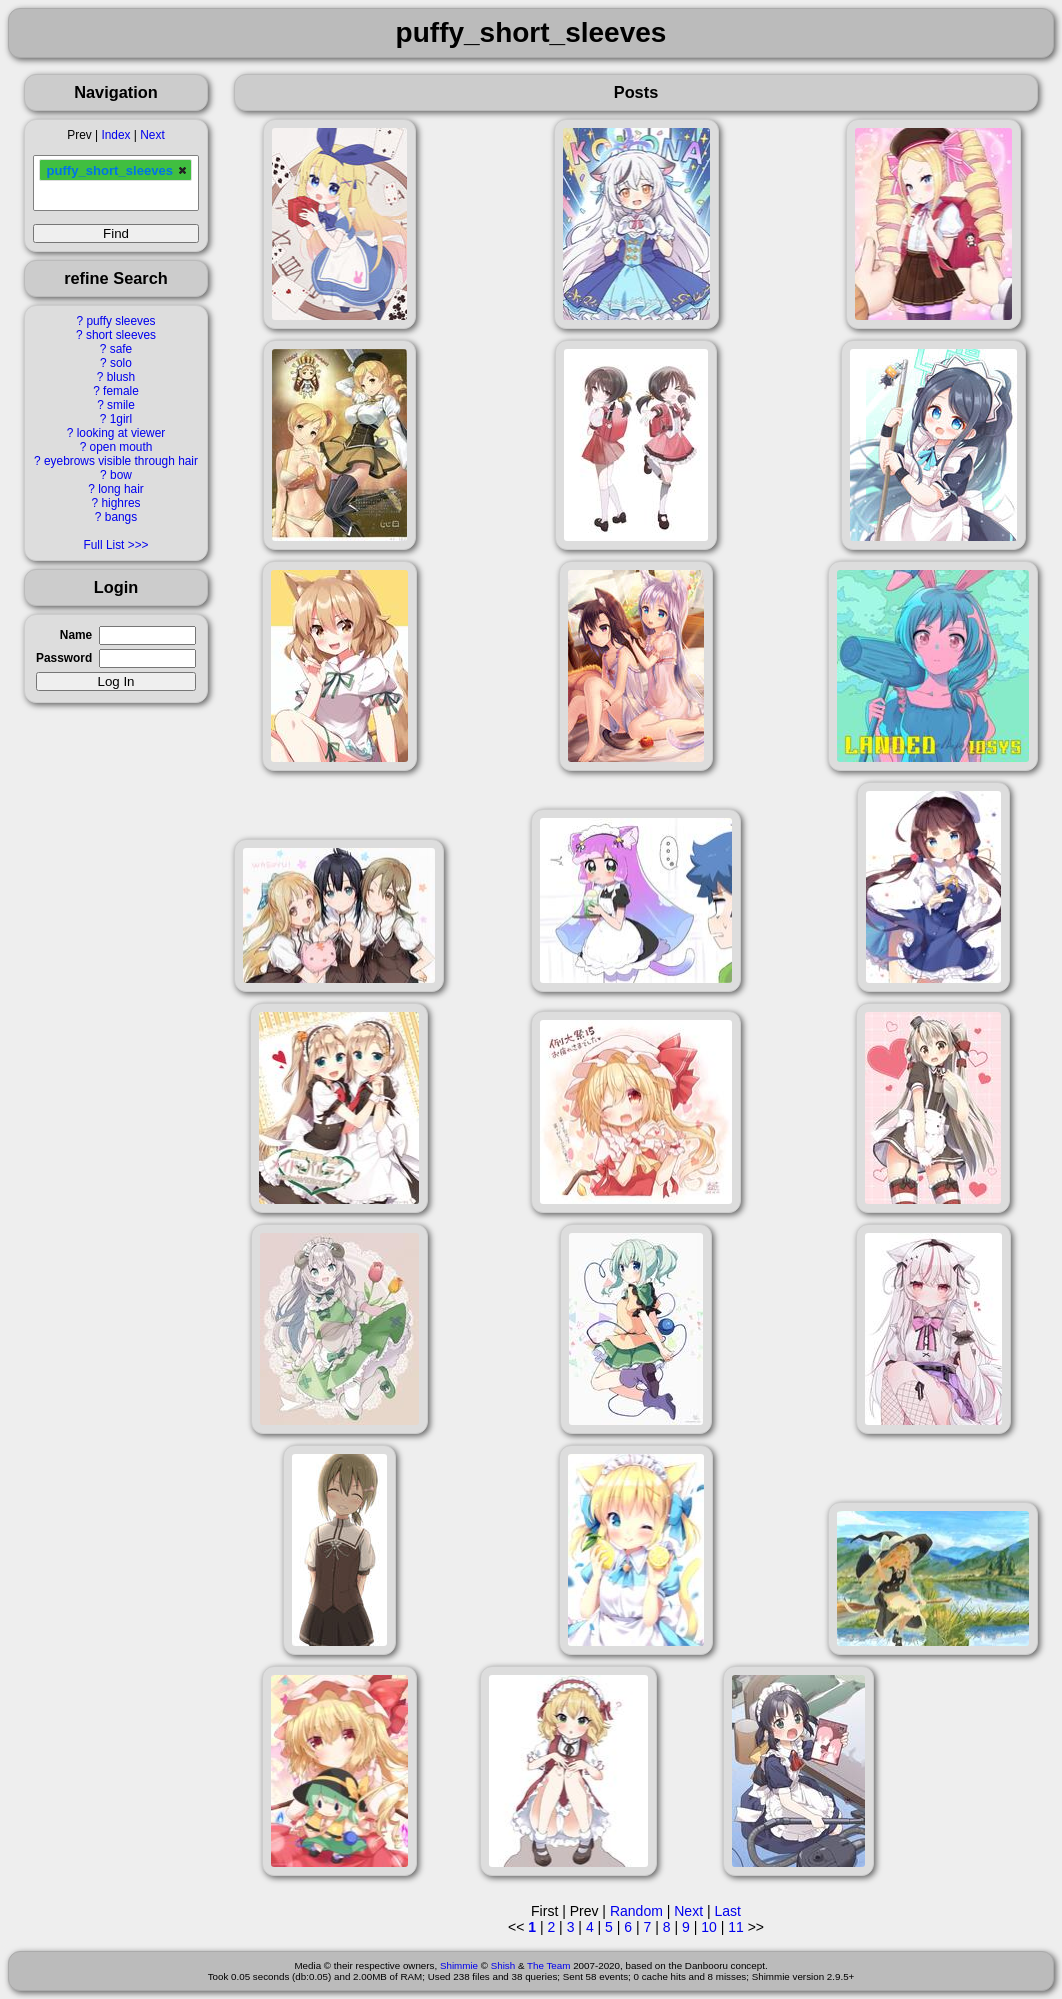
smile (121, 405)
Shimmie (459, 1965)
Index (115, 135)
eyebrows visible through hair (121, 461)
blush (121, 377)
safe (121, 349)
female (121, 391)
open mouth (121, 447)
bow (121, 475)
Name (76, 635)
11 (736, 1927)
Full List (103, 545)
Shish (503, 1965)
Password (64, 658)
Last (727, 1911)
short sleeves (121, 335)
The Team (548, 1965)
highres (120, 503)
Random (636, 1911)
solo (121, 363)
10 (709, 1927)
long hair (121, 489)
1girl (121, 419)
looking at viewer (121, 433)
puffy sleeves (120, 321)
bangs (121, 517)
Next (152, 135)
